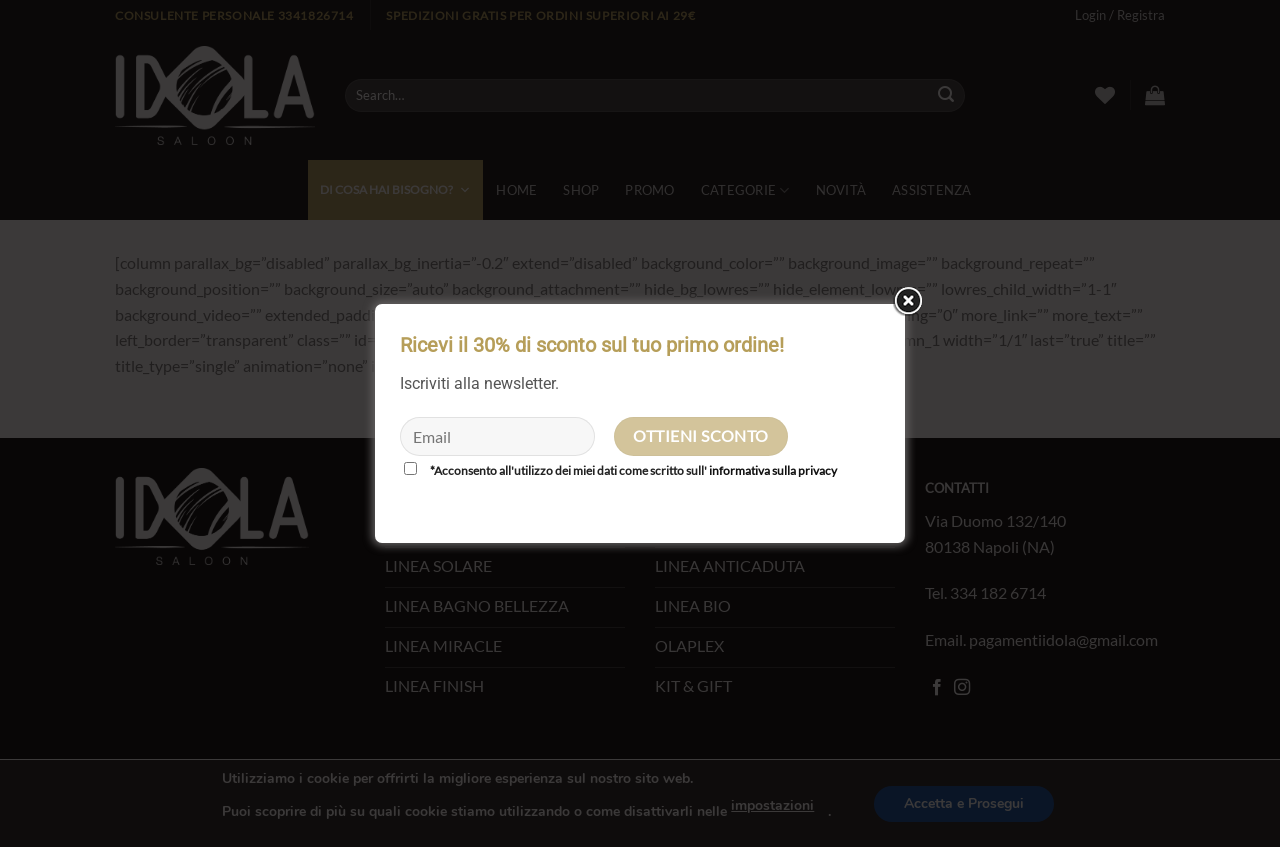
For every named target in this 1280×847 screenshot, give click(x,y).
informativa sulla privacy (773, 470)
